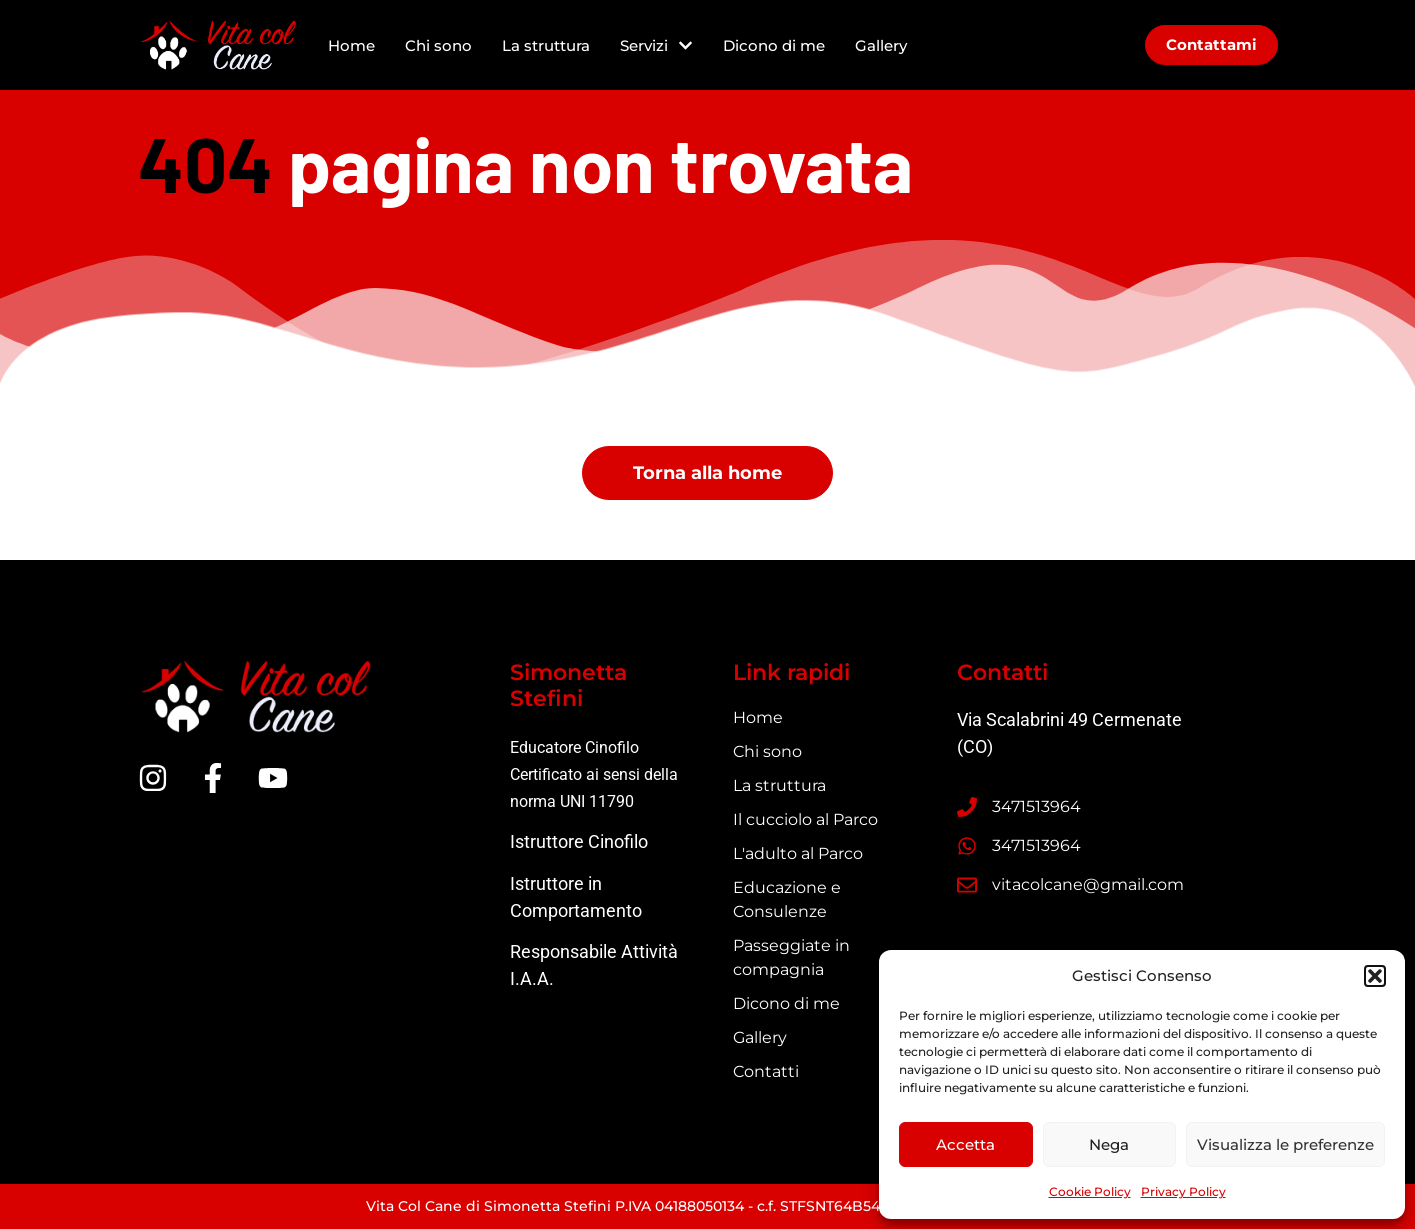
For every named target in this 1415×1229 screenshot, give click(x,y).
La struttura (546, 45)
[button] (1375, 976)
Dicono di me (774, 45)
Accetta (965, 1144)
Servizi (656, 45)
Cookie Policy (1090, 1191)
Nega (1109, 1144)
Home (351, 45)
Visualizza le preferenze (1285, 1144)
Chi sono (438, 45)
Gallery (881, 45)
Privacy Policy (1183, 1191)
